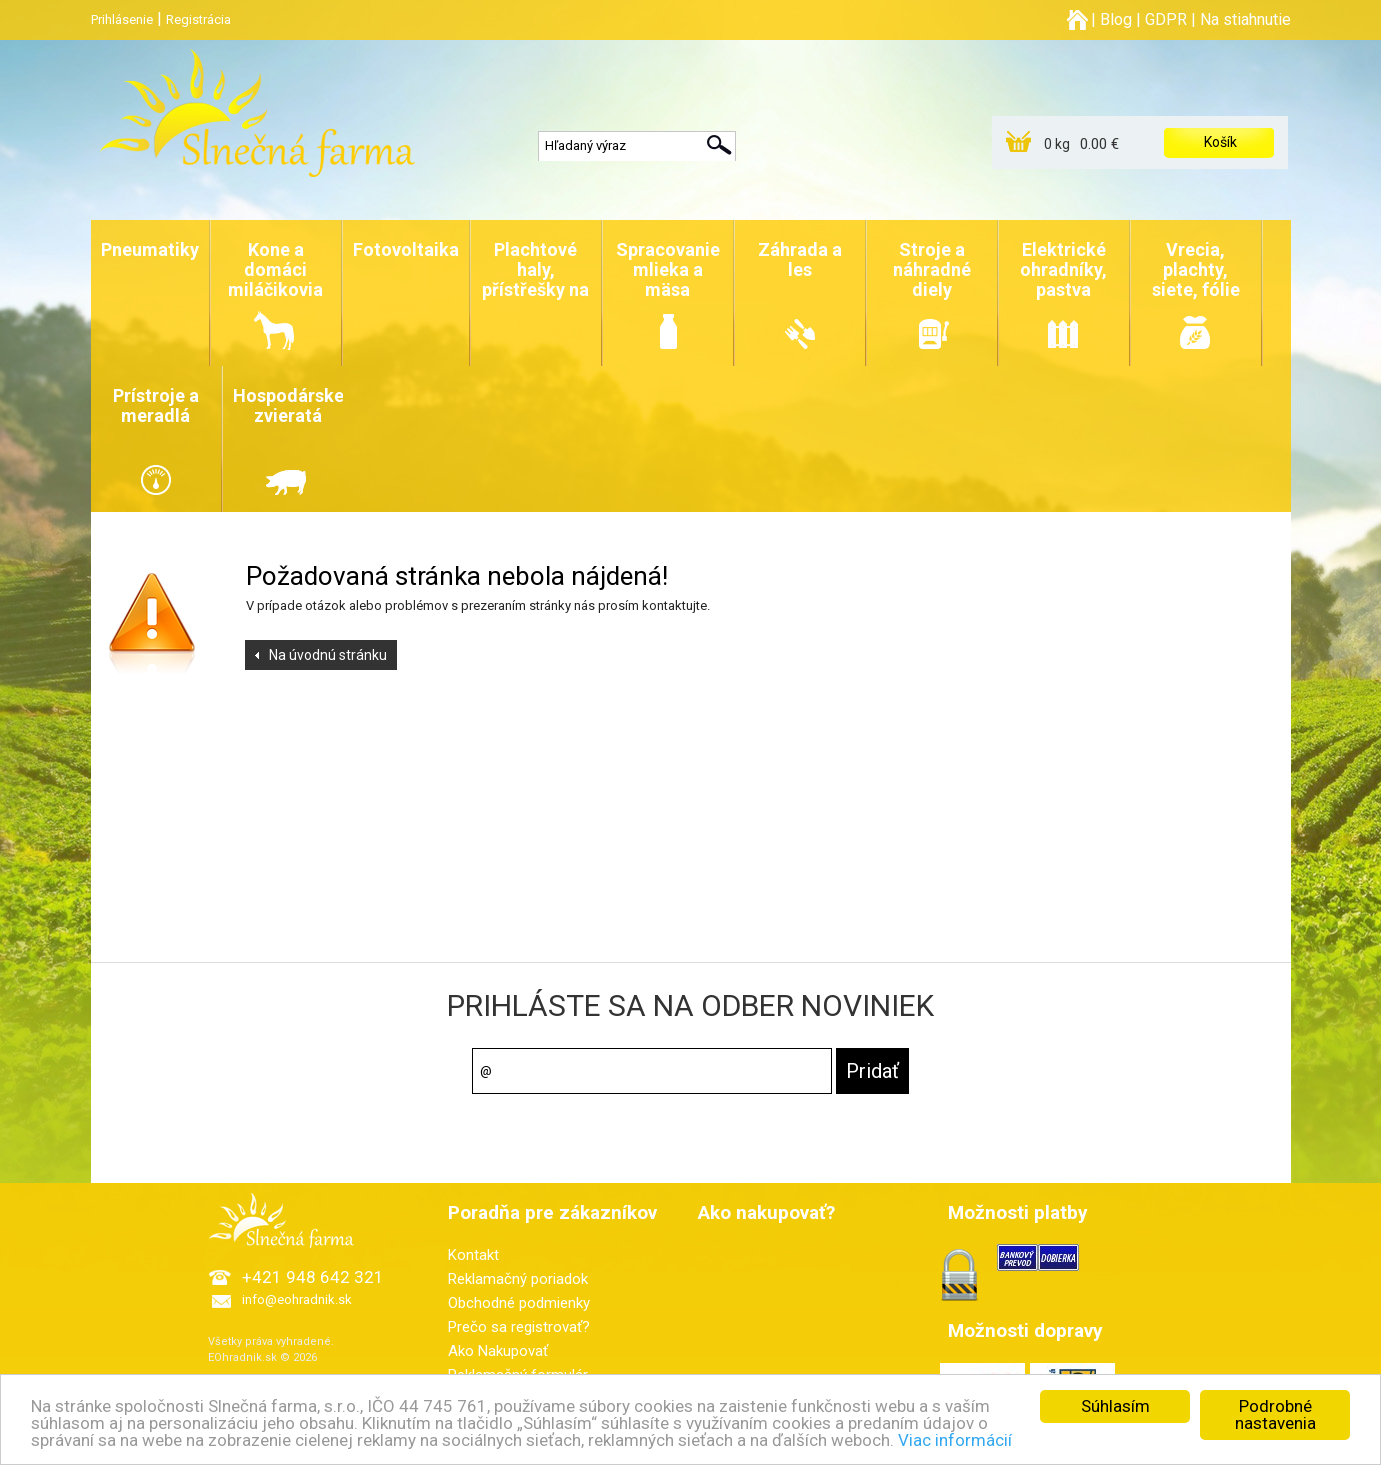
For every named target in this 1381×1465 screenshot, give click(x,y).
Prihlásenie (122, 19)
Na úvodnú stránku (328, 655)
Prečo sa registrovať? (519, 1327)
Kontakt (473, 1255)
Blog (1116, 19)
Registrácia (198, 19)
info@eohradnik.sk (297, 1299)
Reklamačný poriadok (518, 1279)
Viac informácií (955, 1441)
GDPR (1166, 19)
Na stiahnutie (1245, 19)
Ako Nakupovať (498, 1351)
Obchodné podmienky (519, 1303)
